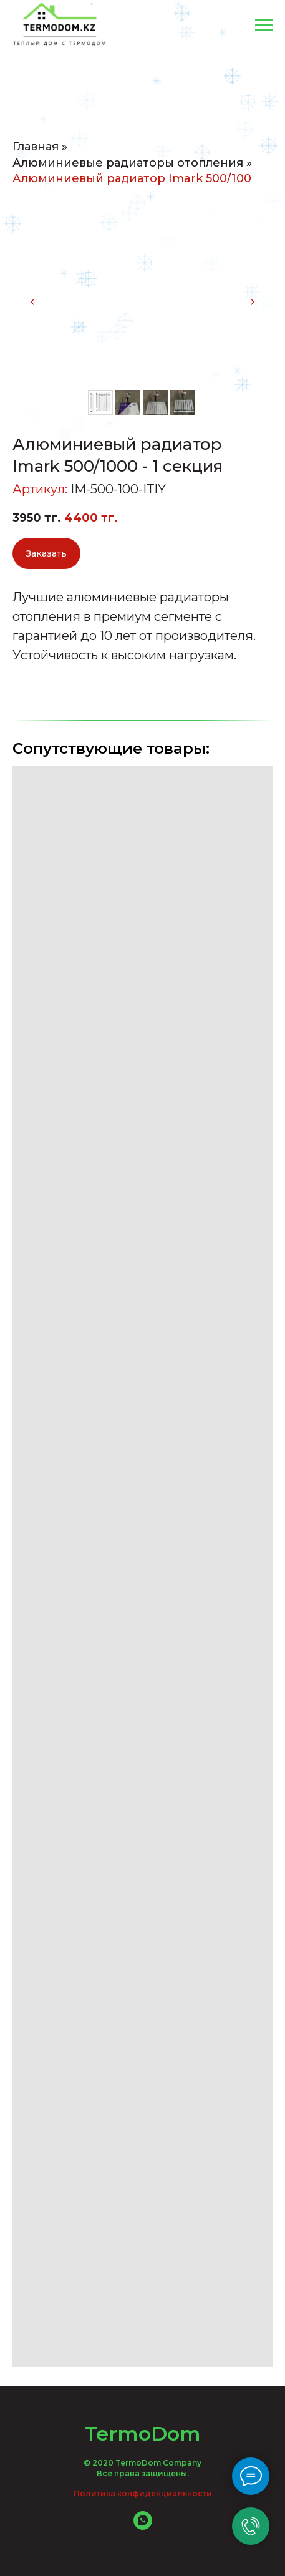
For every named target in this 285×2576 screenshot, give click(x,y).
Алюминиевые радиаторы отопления (127, 163)
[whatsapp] (142, 2526)
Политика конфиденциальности (143, 2493)
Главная (35, 146)
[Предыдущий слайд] (32, 301)
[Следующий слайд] (252, 301)
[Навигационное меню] (264, 25)
